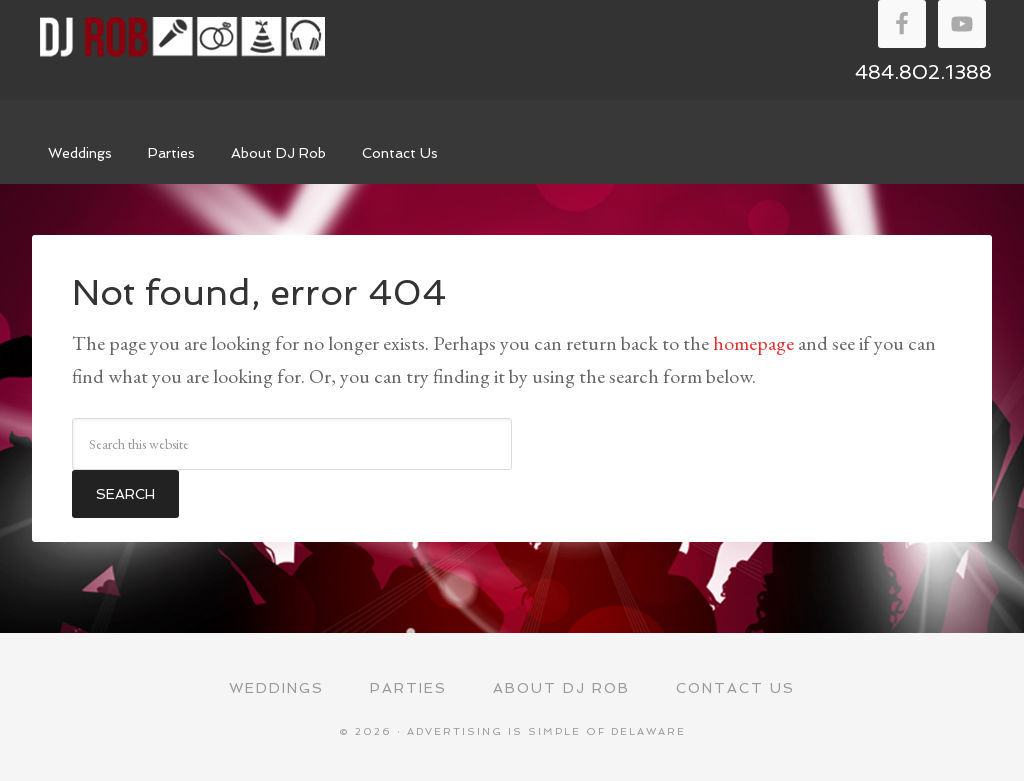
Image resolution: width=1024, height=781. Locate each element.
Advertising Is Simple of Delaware (546, 731)
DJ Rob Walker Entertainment (182, 37)
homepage (753, 343)
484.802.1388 (923, 72)
